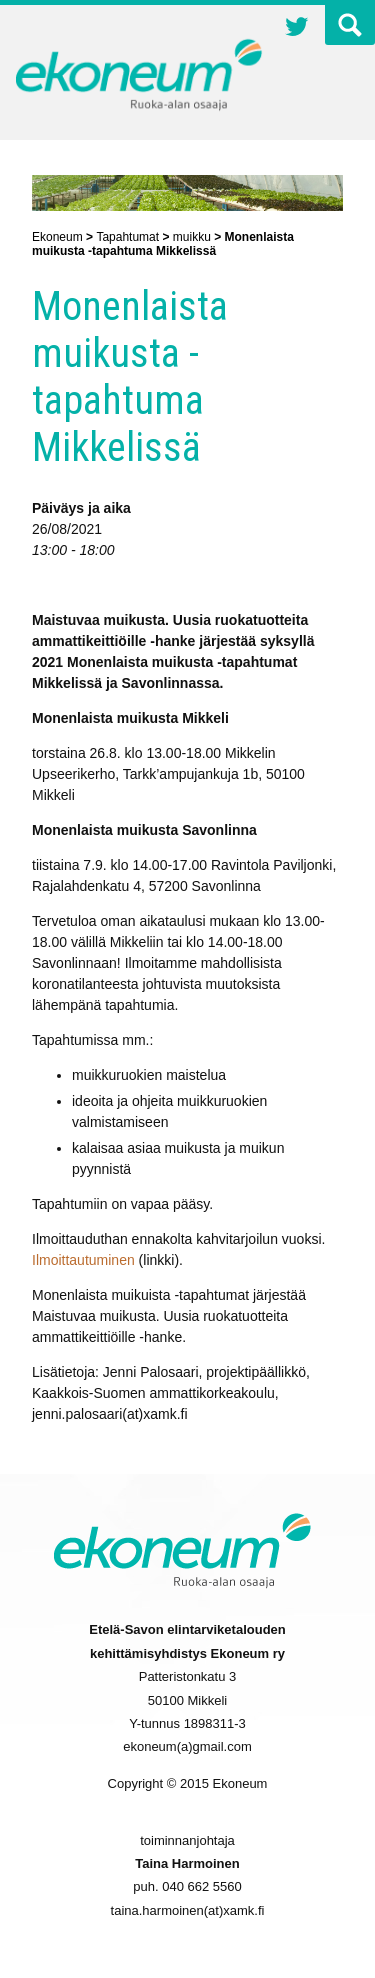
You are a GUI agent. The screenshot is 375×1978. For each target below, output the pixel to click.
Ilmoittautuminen (83, 1260)
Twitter (297, 29)
